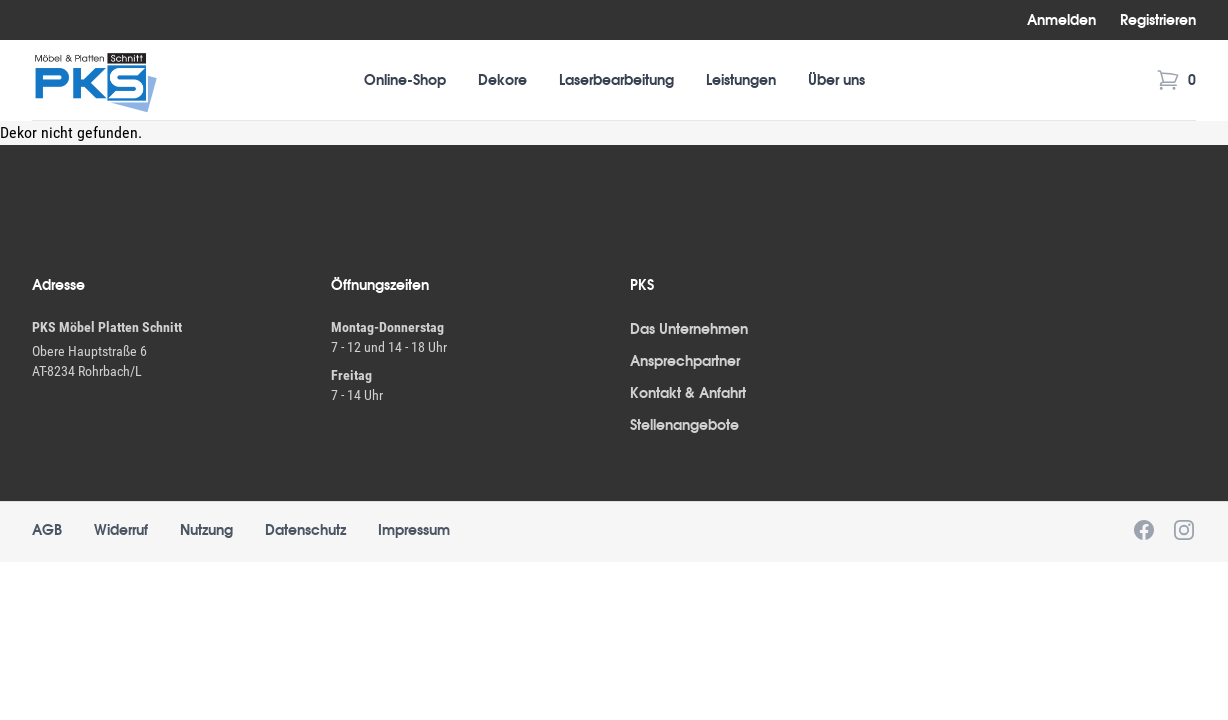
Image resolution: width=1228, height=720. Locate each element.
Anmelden (1061, 20)
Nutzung (206, 530)
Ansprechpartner (685, 361)
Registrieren (1158, 20)
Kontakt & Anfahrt (688, 393)
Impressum (414, 530)
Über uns (836, 80)
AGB (47, 530)
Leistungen (741, 80)
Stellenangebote (684, 425)
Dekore (502, 80)
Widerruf (121, 530)
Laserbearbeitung (616, 80)
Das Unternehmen (689, 329)
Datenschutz (305, 530)
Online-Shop (405, 80)
